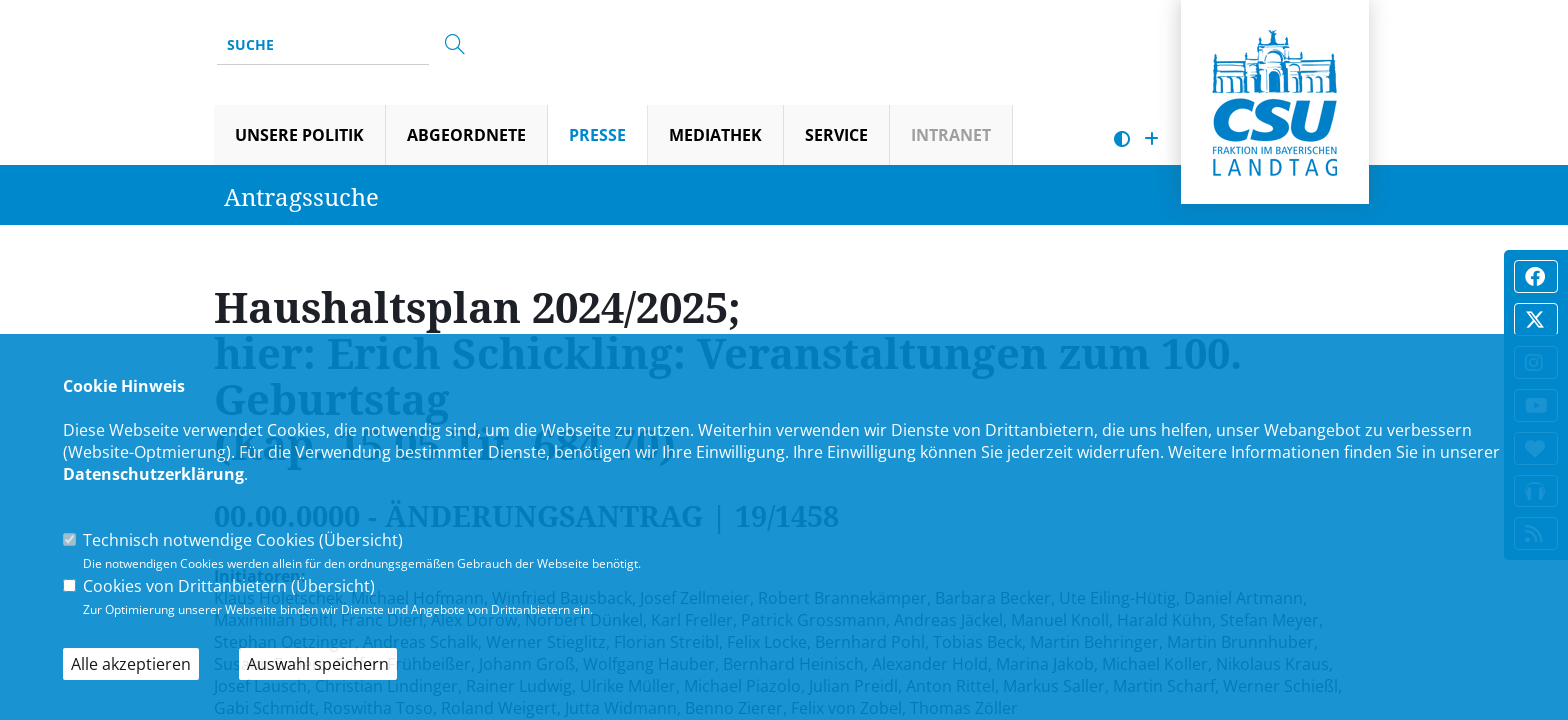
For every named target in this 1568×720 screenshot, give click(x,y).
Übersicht (361, 540)
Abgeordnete (466, 135)
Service (836, 135)
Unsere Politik (299, 135)
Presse (597, 135)
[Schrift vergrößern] (1151, 139)
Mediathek (715, 135)
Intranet (951, 135)
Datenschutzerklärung (153, 474)
